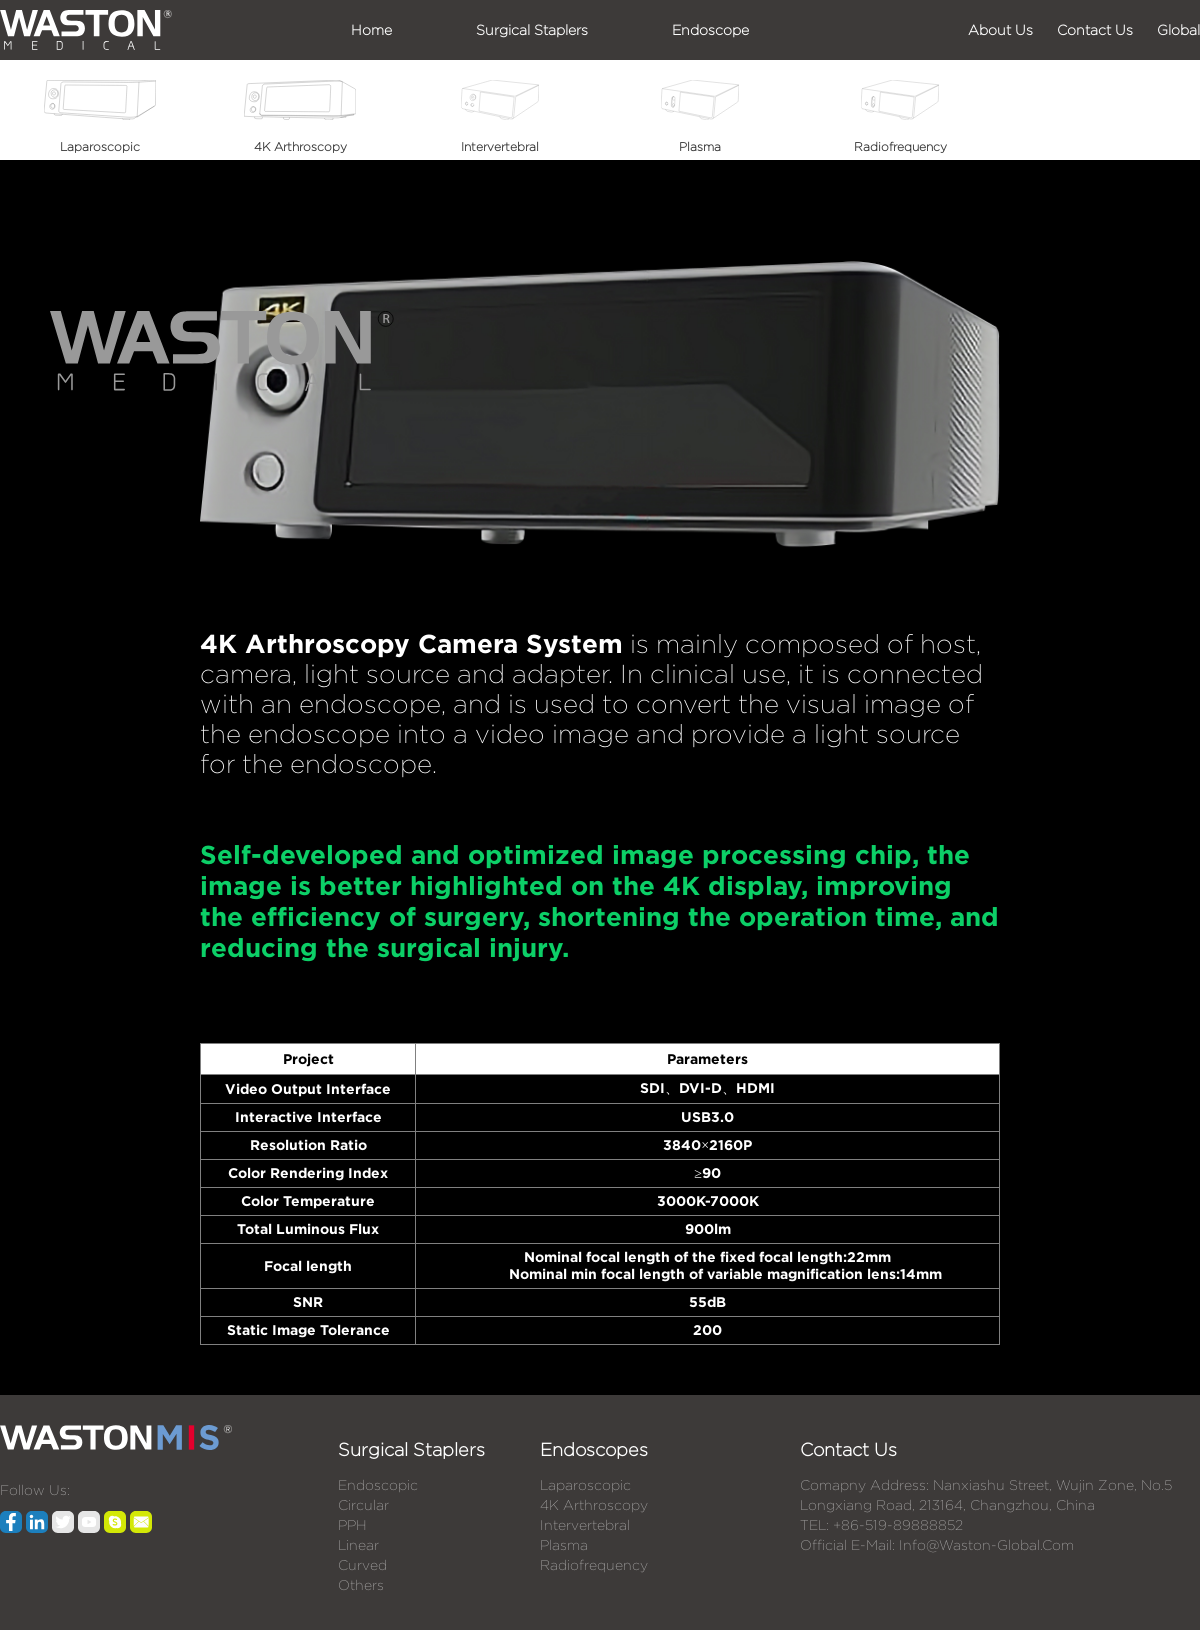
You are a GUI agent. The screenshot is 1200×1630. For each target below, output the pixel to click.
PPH (352, 1525)
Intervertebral (585, 1525)
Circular (363, 1505)
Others (361, 1585)
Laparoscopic (585, 1485)
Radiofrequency (594, 1565)
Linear (358, 1545)
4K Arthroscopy (594, 1505)
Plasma (564, 1545)
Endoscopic (378, 1485)
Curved (362, 1565)
